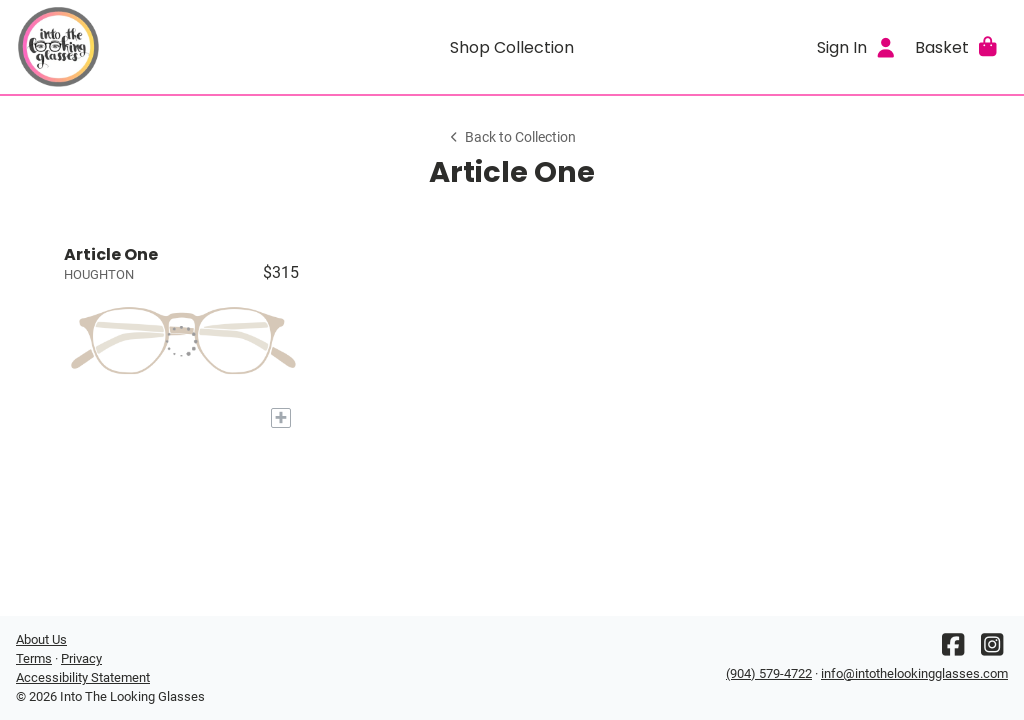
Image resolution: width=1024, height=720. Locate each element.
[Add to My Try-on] (281, 418)
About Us (41, 639)
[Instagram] (992, 649)
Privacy (81, 658)
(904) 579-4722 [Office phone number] (769, 673)
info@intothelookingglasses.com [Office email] (914, 673)
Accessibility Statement (83, 677)
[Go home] (140, 47)
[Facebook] (953, 649)
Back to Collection (512, 137)
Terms (34, 658)
